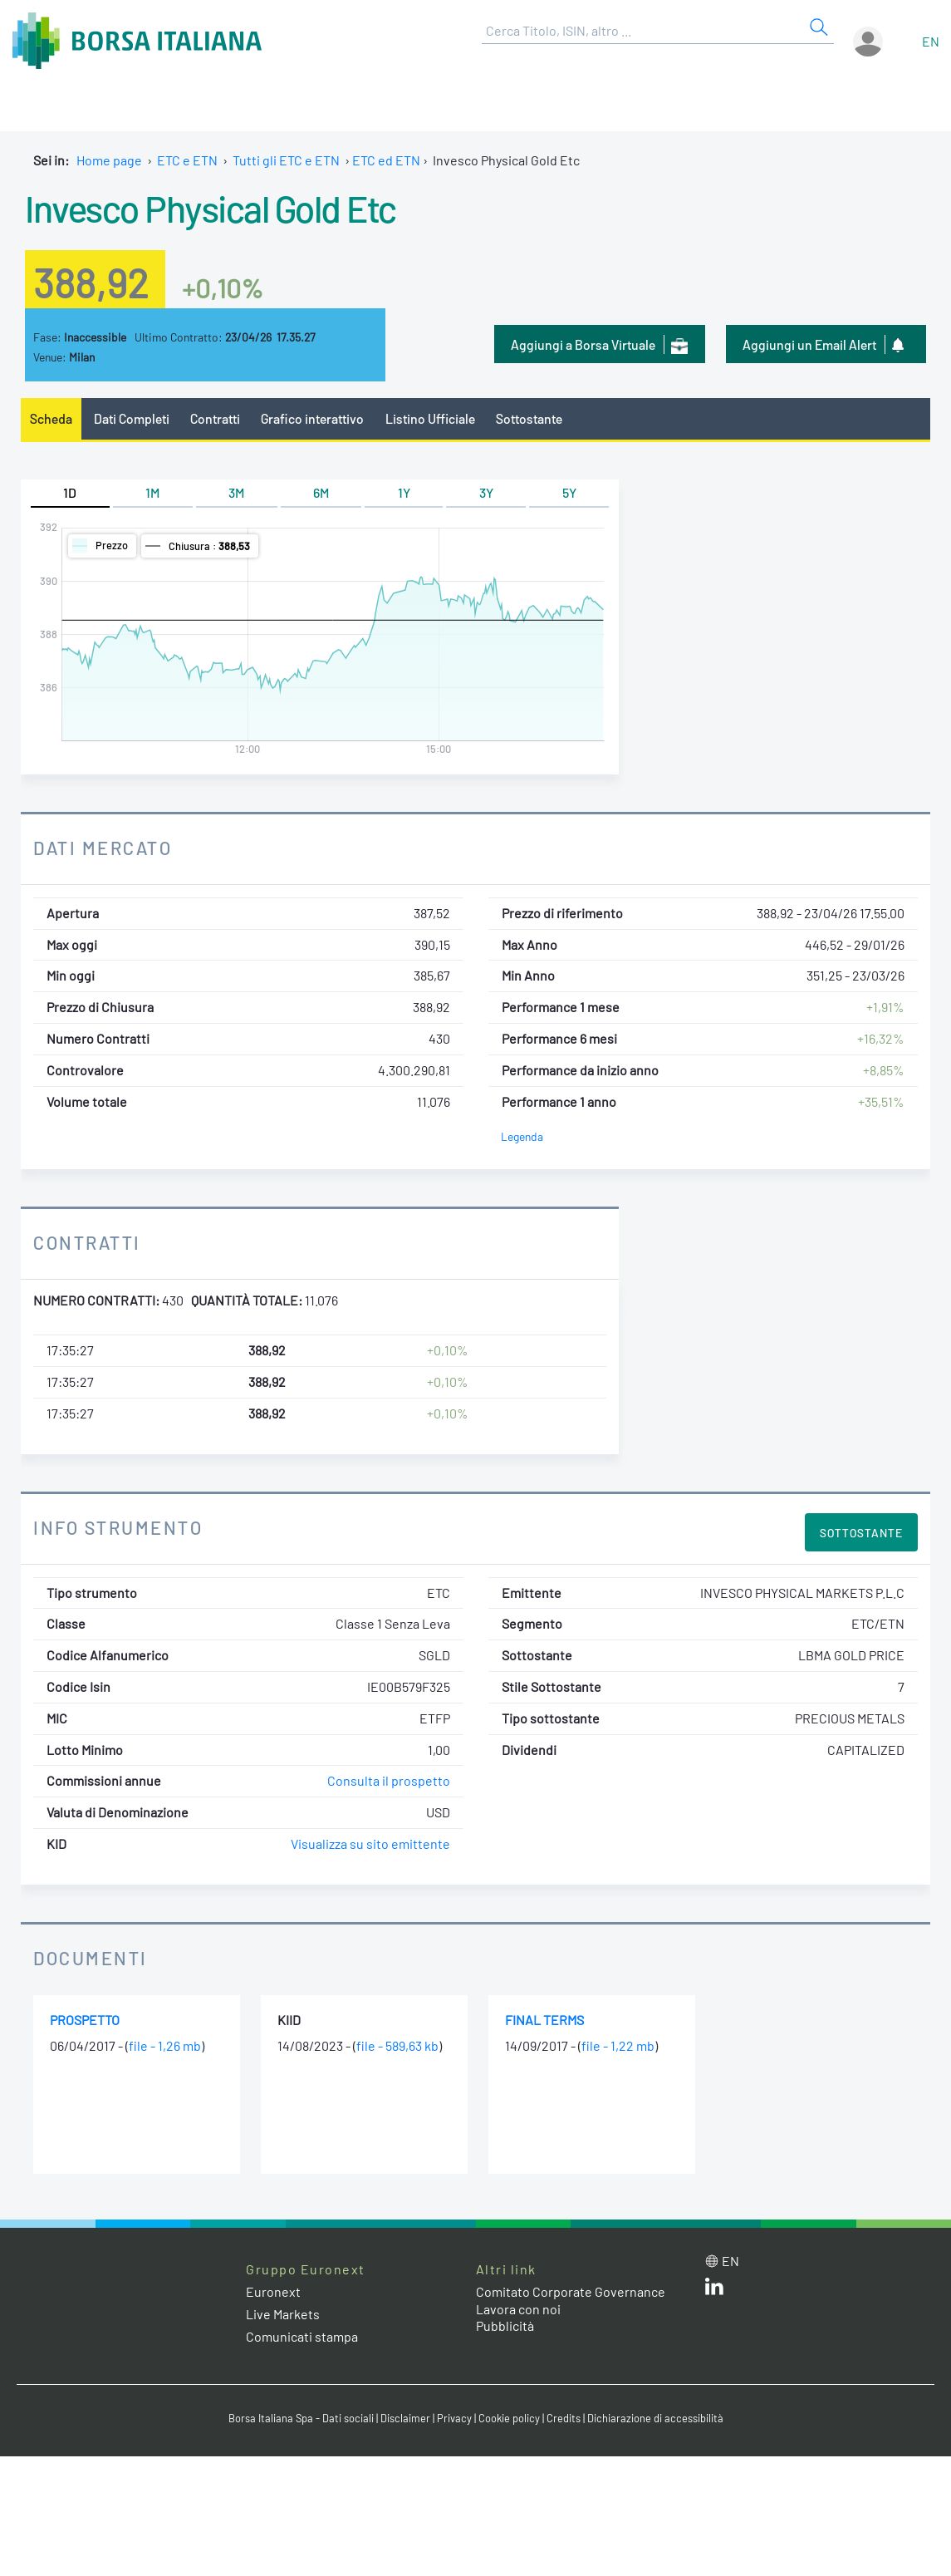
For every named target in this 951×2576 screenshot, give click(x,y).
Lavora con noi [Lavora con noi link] (518, 2309)
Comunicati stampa (302, 2336)
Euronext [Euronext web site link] (273, 2291)
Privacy (454, 2418)
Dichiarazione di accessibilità (655, 2418)
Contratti (215, 418)
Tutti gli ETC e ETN (286, 160)
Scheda (51, 418)
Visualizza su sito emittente (370, 1843)
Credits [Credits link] (564, 2418)
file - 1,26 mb (165, 2045)
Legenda (522, 1136)
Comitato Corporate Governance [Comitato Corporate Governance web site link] (570, 2291)
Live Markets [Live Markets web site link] (283, 2314)
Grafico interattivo (312, 418)
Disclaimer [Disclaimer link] (405, 2418)
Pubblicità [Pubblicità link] (505, 2325)
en (930, 41)
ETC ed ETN (386, 160)
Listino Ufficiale (430, 418)
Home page (109, 160)
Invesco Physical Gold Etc (210, 207)
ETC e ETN (187, 160)
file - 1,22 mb (617, 2045)
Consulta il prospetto (388, 1780)
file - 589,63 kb (397, 2045)
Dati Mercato (102, 847)
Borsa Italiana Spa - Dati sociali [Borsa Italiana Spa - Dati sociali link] (301, 2418)
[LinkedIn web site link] (714, 2290)
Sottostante (529, 418)
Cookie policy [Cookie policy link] (509, 2418)
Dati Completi (131, 418)
